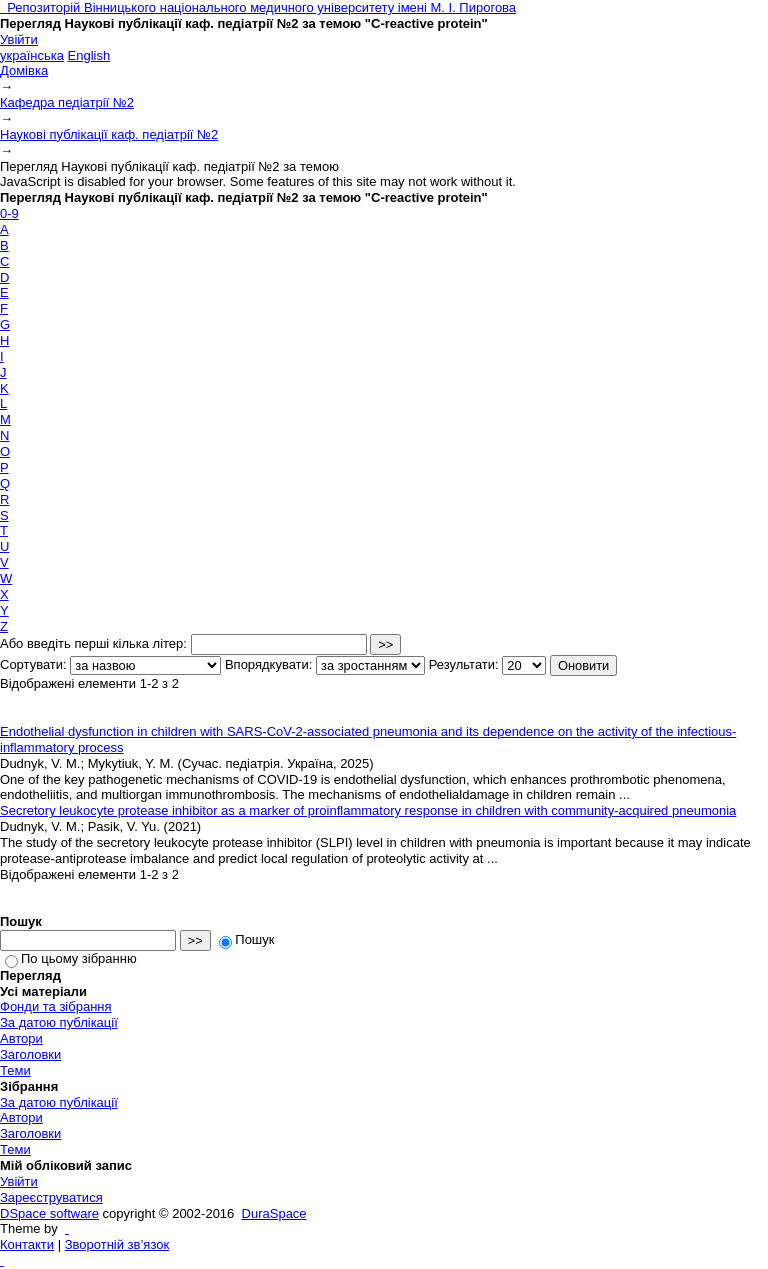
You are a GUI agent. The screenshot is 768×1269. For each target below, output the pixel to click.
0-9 (9, 213)
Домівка (24, 70)
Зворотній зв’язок (117, 1244)
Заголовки (30, 1054)
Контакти (27, 1244)
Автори (21, 1038)
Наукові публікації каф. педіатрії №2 (109, 134)
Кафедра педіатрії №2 (67, 102)
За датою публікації (59, 1022)
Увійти (19, 39)
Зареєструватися (51, 1197)
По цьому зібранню (71, 958)
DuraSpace (274, 1213)
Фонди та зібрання (56, 1006)
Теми (15, 1070)
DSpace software (49, 1213)
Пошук (246, 939)
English (89, 55)
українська (32, 55)
